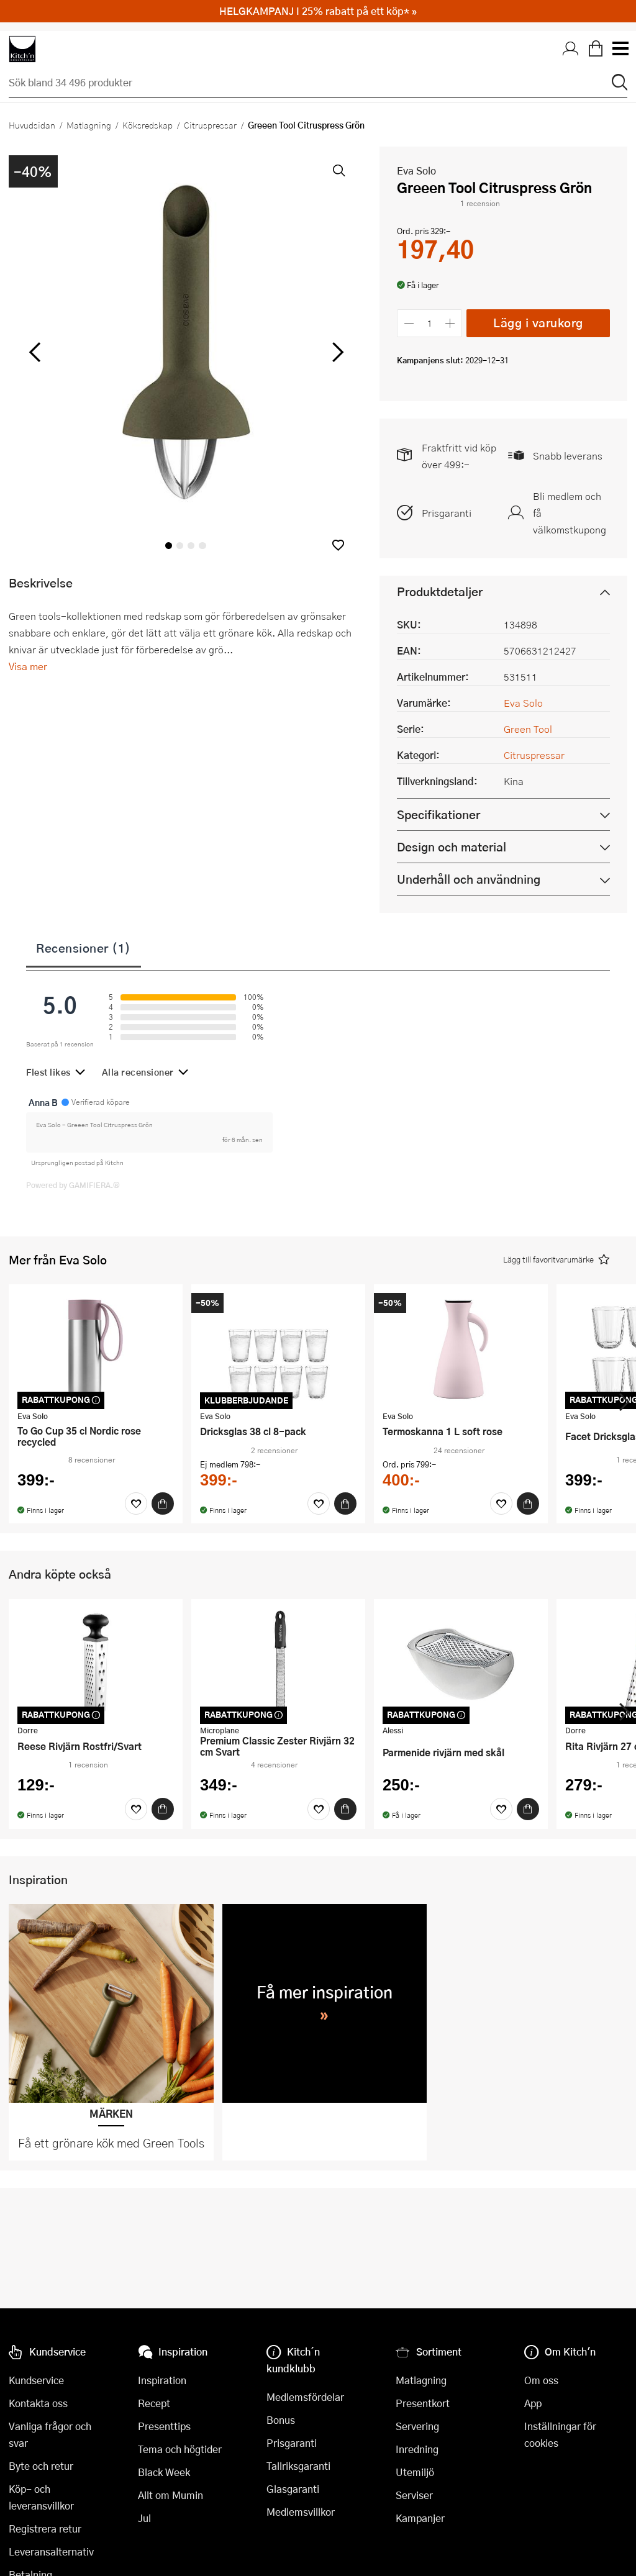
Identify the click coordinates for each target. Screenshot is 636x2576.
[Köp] (163, 1503)
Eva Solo (416, 170)
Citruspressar (210, 124)
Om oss (541, 2380)
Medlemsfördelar (305, 2397)
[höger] (336, 353)
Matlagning (88, 124)
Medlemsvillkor (300, 2512)
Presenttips (164, 2426)
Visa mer (28, 666)
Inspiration (162, 2380)
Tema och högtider (180, 2449)
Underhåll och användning (468, 879)
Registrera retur (45, 2528)
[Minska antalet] (409, 323)
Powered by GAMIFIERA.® (73, 1184)
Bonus (280, 2420)
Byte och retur (41, 2466)
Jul (144, 2518)
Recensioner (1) (83, 947)
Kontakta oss (38, 2403)
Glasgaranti (292, 2489)
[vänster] (35, 353)
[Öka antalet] (450, 323)
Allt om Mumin (170, 2495)
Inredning (417, 2449)
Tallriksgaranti (298, 2466)
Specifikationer (438, 814)
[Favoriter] (136, 1503)
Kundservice (36, 2380)
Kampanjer (420, 2518)
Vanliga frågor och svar (50, 2434)
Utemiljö (415, 2472)
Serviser (414, 2495)
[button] (338, 545)
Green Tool (528, 729)
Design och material (451, 847)
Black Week (164, 2472)
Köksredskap (147, 124)
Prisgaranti (446, 513)
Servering (417, 2426)
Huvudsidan (32, 124)
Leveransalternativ (51, 2551)
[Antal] (429, 323)
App (533, 2403)
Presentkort (423, 2403)
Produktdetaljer (440, 592)
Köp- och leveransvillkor (41, 2497)
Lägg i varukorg (538, 323)
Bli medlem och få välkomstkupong (569, 513)
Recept (154, 2403)
